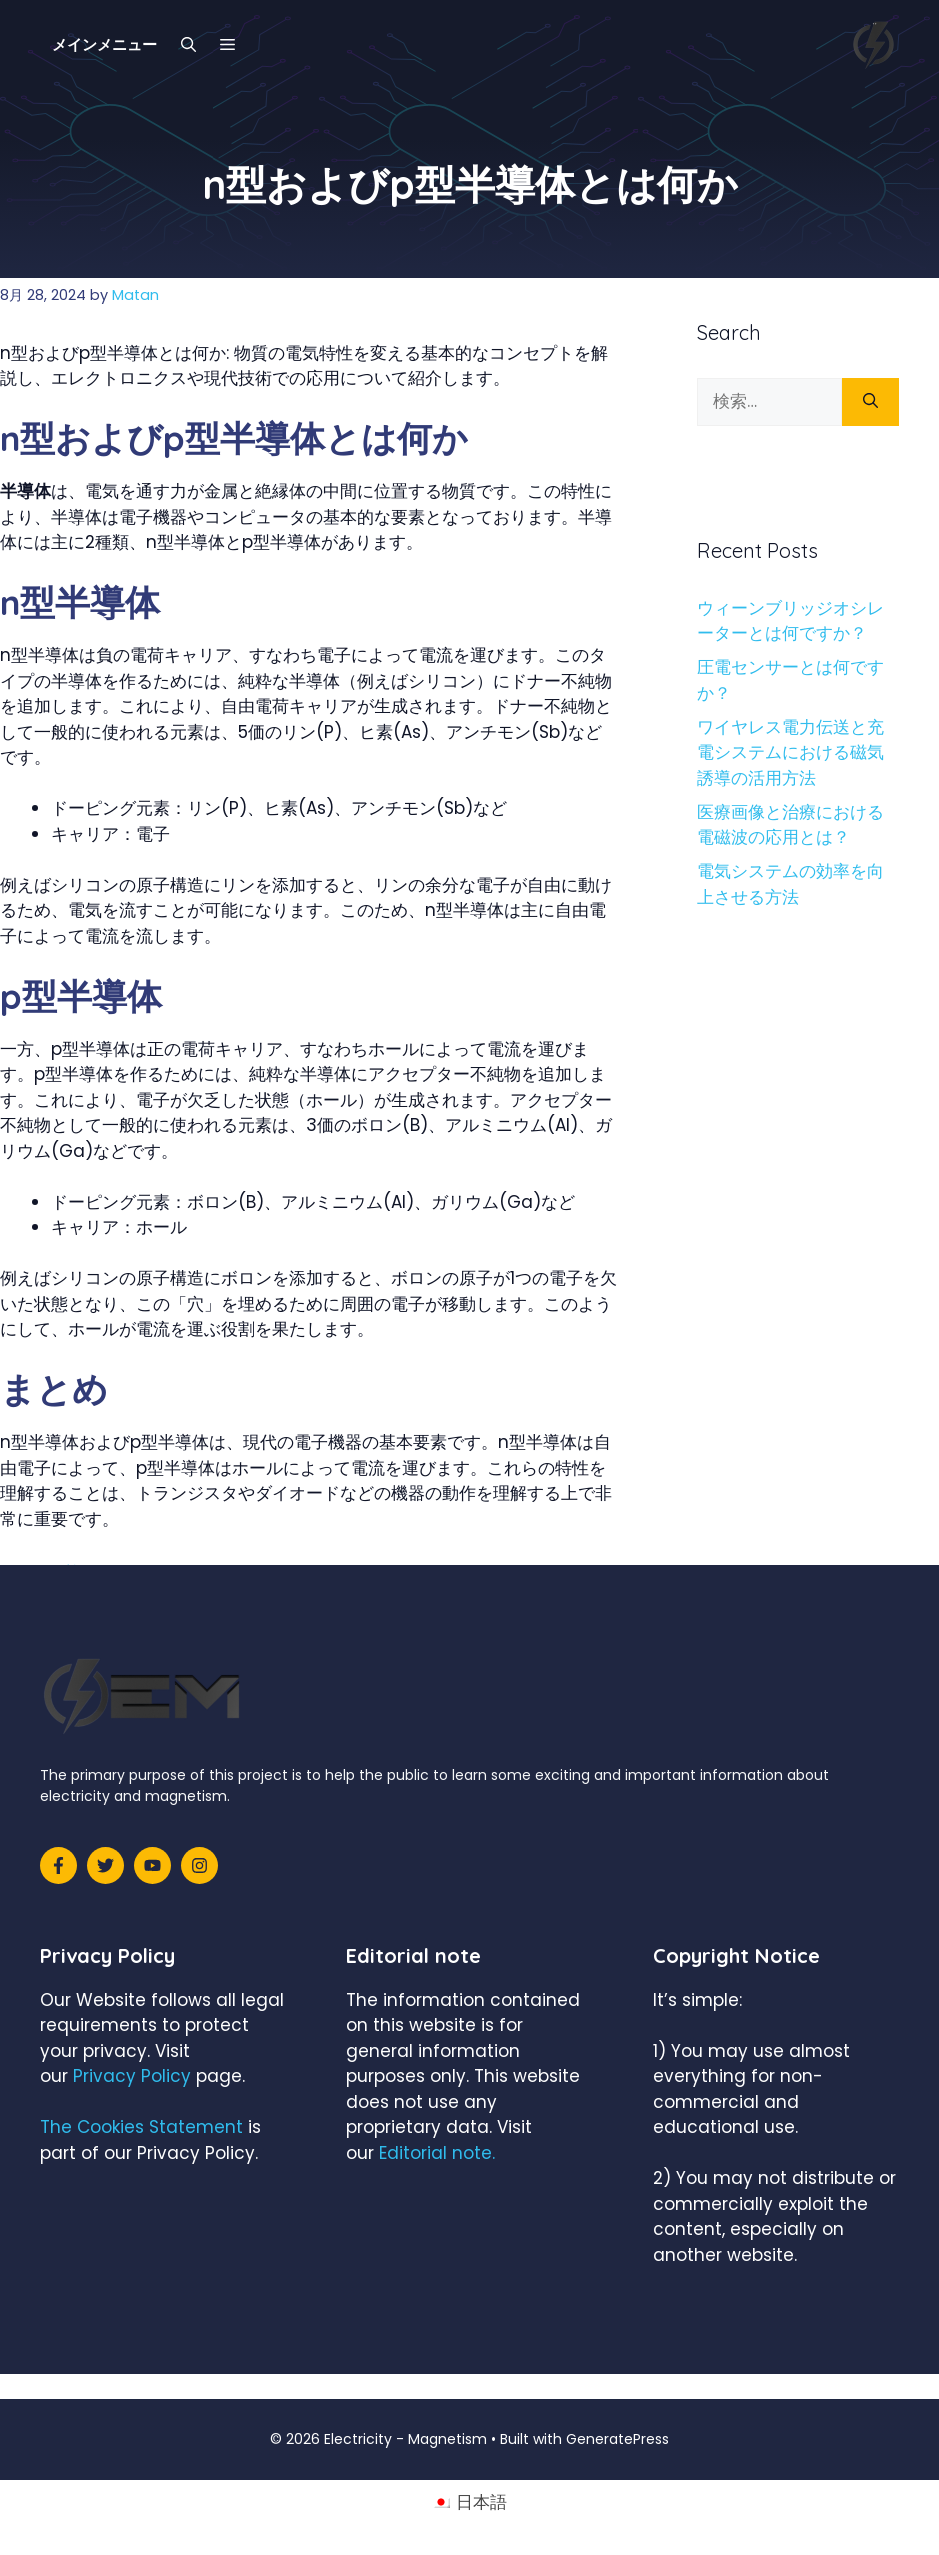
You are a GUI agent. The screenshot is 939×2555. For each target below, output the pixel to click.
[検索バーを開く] (188, 45)
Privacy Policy (132, 2076)
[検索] (870, 402)
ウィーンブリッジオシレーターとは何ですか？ (790, 621)
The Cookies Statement (141, 2127)
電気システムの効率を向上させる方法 (790, 884)
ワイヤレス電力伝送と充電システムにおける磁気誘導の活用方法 (790, 752)
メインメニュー (104, 44)
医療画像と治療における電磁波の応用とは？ (790, 825)
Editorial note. (437, 2153)
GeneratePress (617, 2439)
